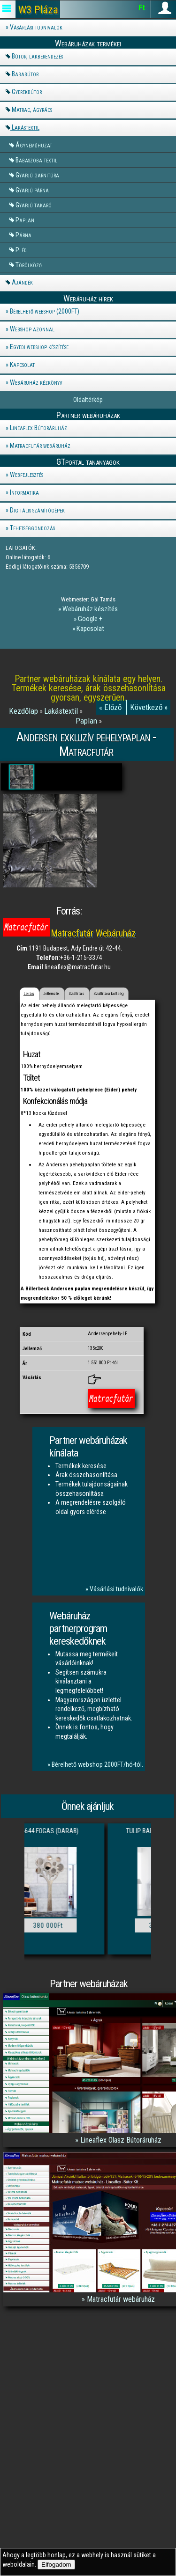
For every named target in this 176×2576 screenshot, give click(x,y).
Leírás (28, 993)
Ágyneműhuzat (33, 144)
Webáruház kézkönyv (36, 382)
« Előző (111, 707)
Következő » (149, 707)
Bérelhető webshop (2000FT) (44, 311)
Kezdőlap (24, 711)
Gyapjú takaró (33, 204)
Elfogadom (56, 2564)
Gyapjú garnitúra (37, 174)
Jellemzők (51, 993)
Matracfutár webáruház (40, 445)
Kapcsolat (22, 364)
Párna (23, 234)
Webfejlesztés (26, 474)
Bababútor (25, 74)
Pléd (21, 249)
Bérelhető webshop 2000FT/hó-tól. (97, 1764)
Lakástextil (25, 127)
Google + (90, 619)
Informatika (24, 492)
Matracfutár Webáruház (93, 933)
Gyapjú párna (32, 189)
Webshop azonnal (32, 329)
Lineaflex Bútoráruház (38, 428)
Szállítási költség (108, 993)
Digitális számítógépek (37, 510)
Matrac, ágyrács (32, 109)
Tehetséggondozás (32, 528)
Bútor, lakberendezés (37, 56)
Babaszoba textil (36, 159)
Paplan (24, 219)
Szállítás (76, 993)
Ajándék (22, 282)
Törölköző (28, 264)
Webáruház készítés (90, 609)
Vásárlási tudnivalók (36, 27)
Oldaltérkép (88, 399)
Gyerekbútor (27, 91)
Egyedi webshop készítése (39, 347)
